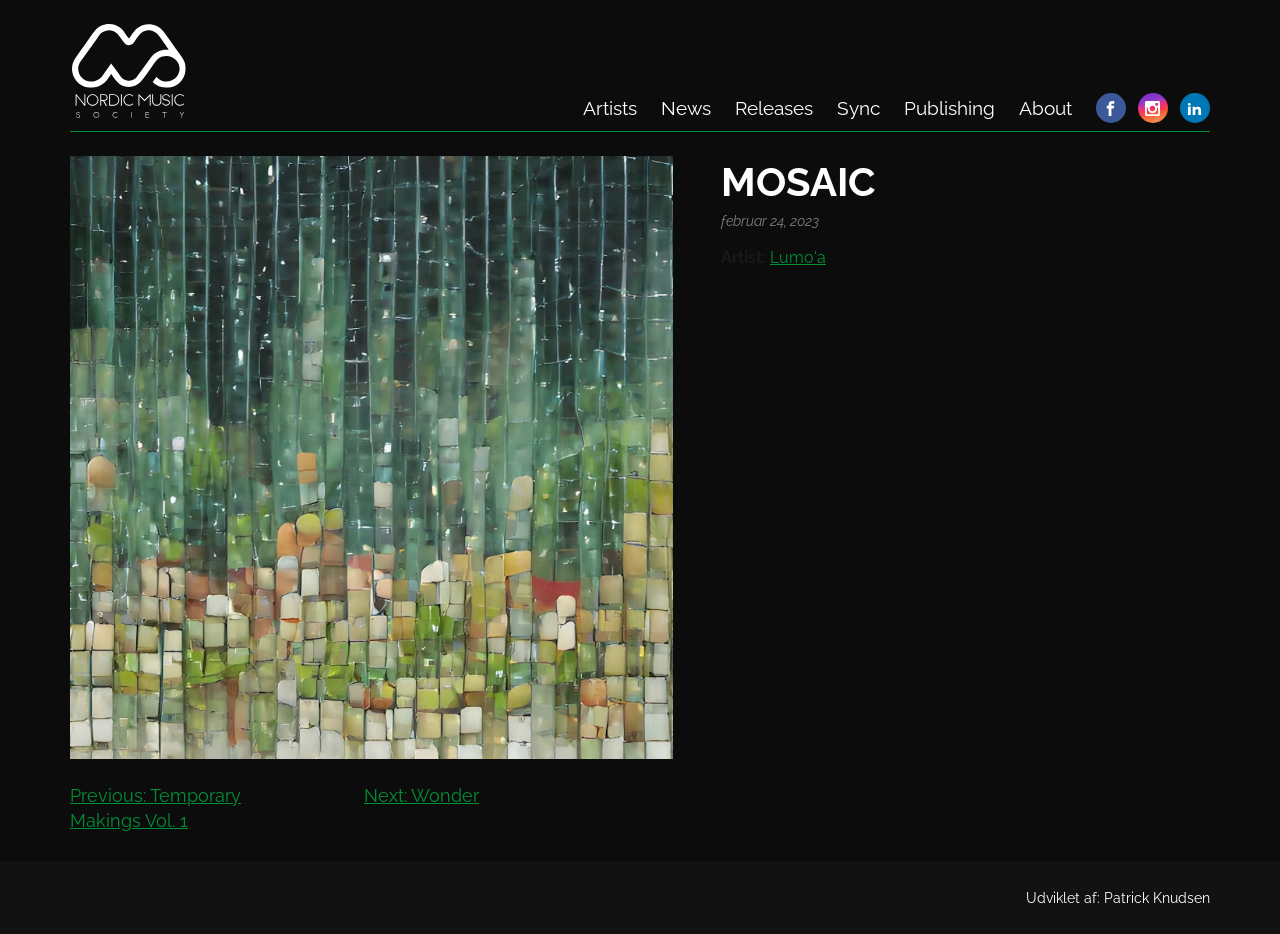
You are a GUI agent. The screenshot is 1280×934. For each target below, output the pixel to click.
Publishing (949, 108)
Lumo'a (798, 257)
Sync (858, 108)
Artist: (743, 257)
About (1045, 108)
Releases (774, 108)
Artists (610, 108)
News (686, 108)
